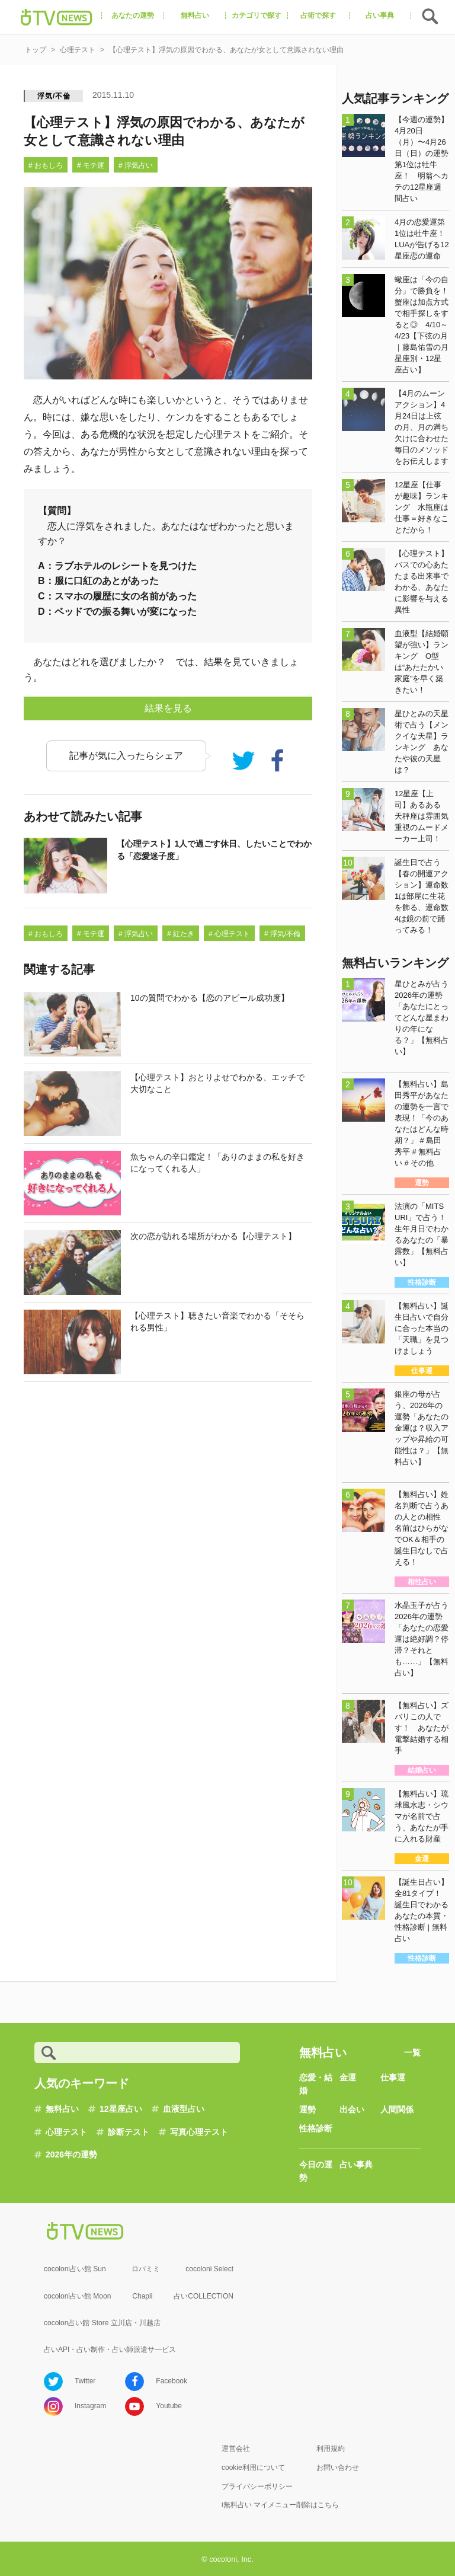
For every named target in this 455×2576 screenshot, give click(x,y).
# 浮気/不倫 (282, 934)
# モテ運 (90, 165)
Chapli (142, 2296)
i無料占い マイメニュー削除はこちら (280, 2505)
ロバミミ (146, 2269)
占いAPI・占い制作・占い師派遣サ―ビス (110, 2349)
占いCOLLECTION (203, 2296)
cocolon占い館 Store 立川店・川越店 (102, 2323)
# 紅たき (180, 934)
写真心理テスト (199, 2132)
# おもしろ (45, 165)
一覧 (412, 2052)
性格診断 (315, 2128)
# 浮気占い (135, 165)
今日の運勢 (315, 2171)
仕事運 (392, 2077)
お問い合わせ (337, 2467)
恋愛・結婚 (315, 2084)
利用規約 (330, 2448)
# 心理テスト (229, 934)
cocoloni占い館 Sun (75, 2269)
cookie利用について (253, 2467)
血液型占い (183, 2109)
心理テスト (66, 2132)
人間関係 (397, 2109)
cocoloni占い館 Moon (77, 2296)
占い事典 (356, 2164)
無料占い (62, 2109)
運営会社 (236, 2448)
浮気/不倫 (53, 96)
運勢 (307, 2109)
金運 (347, 2077)
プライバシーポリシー (257, 2486)
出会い (351, 2109)
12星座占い (121, 2109)
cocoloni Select (209, 2269)
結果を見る (168, 708)
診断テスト (128, 2132)
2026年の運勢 (71, 2154)
